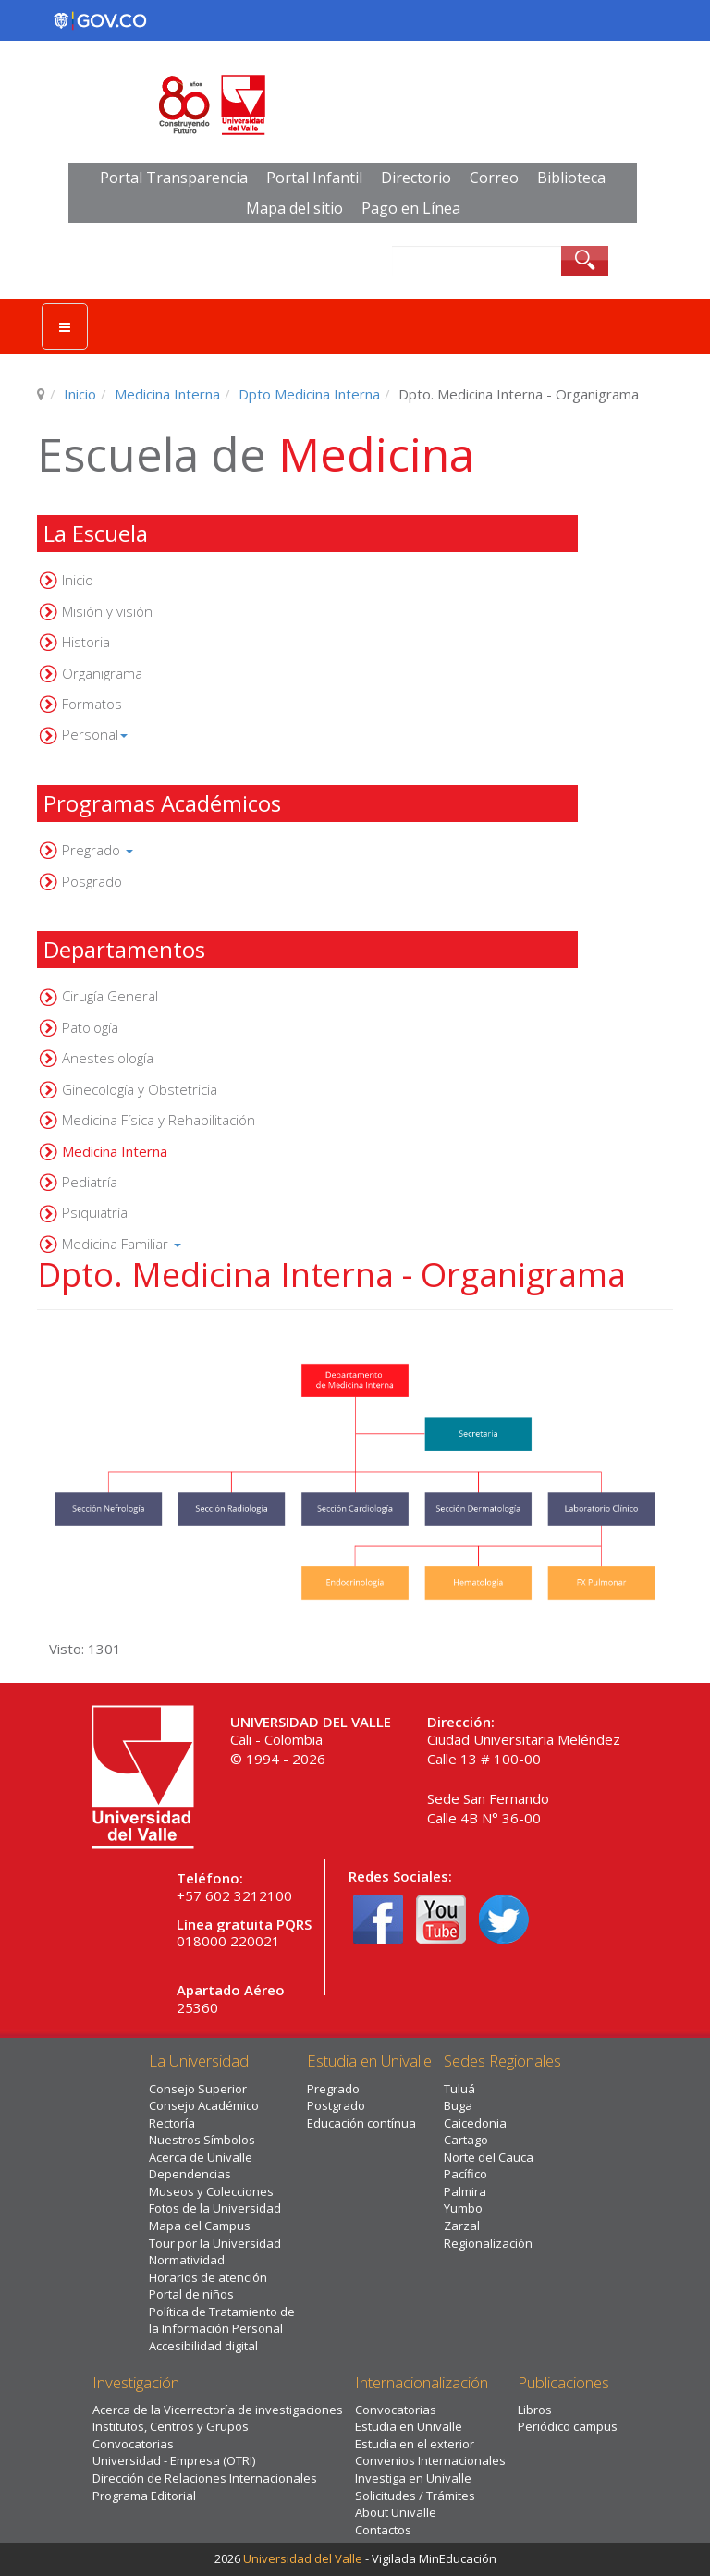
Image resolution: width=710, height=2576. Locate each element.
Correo (494, 177)
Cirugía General (110, 996)
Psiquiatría (95, 1212)
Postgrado (336, 2105)
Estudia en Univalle (408, 2426)
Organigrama (102, 673)
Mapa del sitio (294, 208)
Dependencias (190, 2173)
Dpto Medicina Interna (309, 394)
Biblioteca (571, 177)
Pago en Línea (410, 208)
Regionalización (488, 2243)
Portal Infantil (314, 177)
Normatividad (187, 2259)
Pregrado (97, 849)
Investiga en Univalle (413, 2478)
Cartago (466, 2139)
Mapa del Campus (200, 2225)
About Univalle (395, 2512)
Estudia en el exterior (414, 2443)
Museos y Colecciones (211, 2191)
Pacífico (465, 2173)
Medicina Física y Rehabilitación (158, 1119)
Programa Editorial (144, 2495)
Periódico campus (568, 2426)
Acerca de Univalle (200, 2157)
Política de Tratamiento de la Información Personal (222, 2320)
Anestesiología (107, 1058)
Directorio (416, 177)
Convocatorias (133, 2443)
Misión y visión (107, 611)
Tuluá (459, 2088)
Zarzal (462, 2225)
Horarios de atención (208, 2277)
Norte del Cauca (488, 2157)
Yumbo (463, 2208)
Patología (90, 1027)
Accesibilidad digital (203, 2345)
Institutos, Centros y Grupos (170, 2426)
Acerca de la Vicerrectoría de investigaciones (217, 2409)
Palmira (465, 2191)
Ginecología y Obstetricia (139, 1089)
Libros (535, 2409)
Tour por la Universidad (215, 2243)
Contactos (383, 2529)
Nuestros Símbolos (202, 2139)
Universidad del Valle (302, 2558)
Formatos (92, 703)
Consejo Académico (204, 2105)
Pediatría (89, 1181)
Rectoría (172, 2123)
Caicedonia (475, 2123)
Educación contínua (361, 2123)
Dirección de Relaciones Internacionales (204, 2478)
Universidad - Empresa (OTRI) (173, 2460)
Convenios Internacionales (430, 2460)
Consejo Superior (198, 2088)
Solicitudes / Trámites (415, 2495)
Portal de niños (191, 2294)
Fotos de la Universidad (215, 2208)
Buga (458, 2105)
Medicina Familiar (121, 1243)
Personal (95, 734)
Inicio (80, 394)
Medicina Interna (167, 394)
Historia (86, 641)
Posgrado (92, 881)
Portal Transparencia (174, 177)
